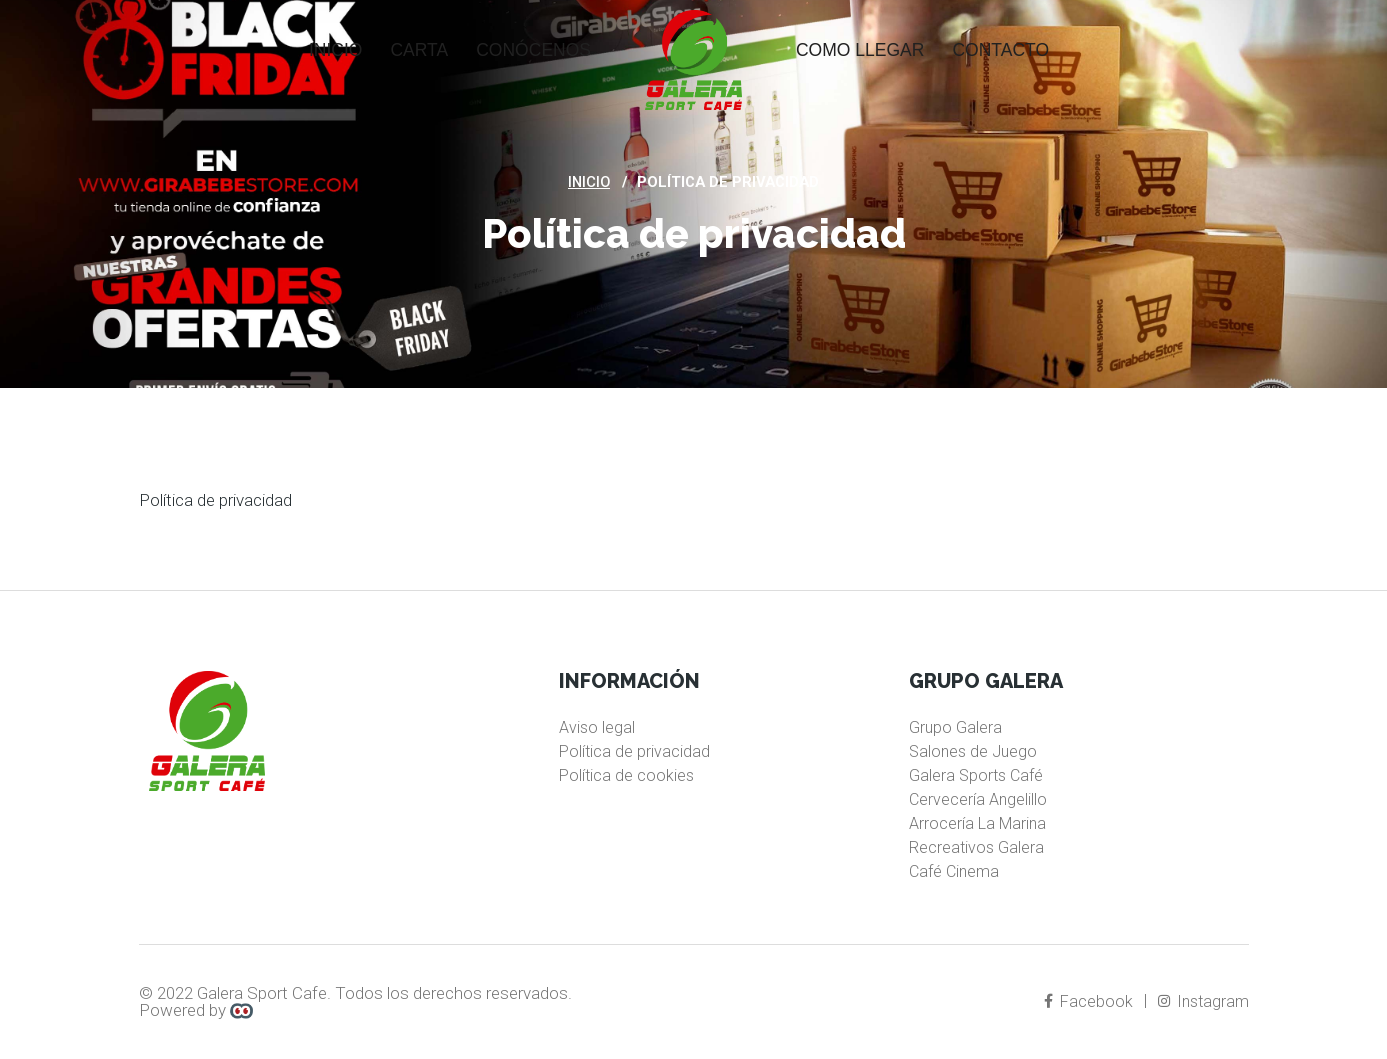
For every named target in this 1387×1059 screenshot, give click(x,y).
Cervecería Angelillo (978, 799)
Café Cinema (954, 871)
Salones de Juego (973, 751)
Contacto (1000, 50)
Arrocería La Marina (977, 823)
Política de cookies (626, 775)
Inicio (336, 50)
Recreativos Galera (976, 847)
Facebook (1090, 1001)
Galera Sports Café (976, 775)
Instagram (1205, 1001)
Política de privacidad (634, 751)
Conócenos (533, 50)
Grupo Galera (955, 727)
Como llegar (860, 50)
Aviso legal (597, 727)
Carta (419, 50)
